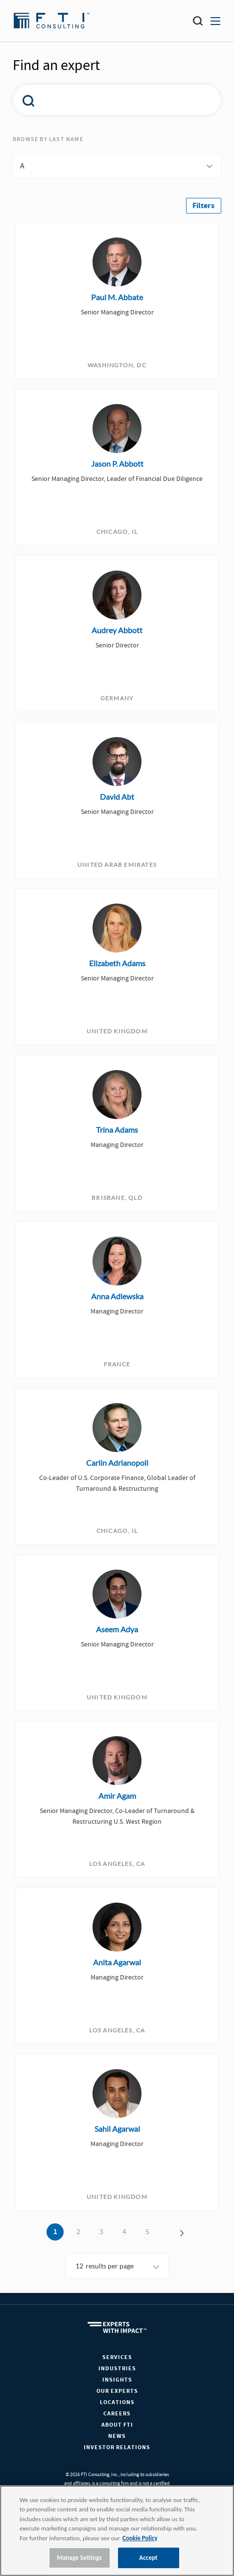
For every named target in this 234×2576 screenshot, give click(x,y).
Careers (117, 2413)
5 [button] (147, 2232)
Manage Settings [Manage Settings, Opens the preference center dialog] (79, 2557)
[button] (203, 206)
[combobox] (109, 100)
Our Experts (117, 2391)
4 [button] (124, 2232)
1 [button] (55, 2232)
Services (117, 2357)
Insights (117, 2380)
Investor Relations (117, 2447)
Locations (117, 2402)
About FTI (117, 2425)
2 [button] (78, 2232)
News (117, 2436)
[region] (117, 2530)
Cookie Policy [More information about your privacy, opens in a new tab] (139, 2538)
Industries (117, 2368)
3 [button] (101, 2232)
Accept (148, 2557)
